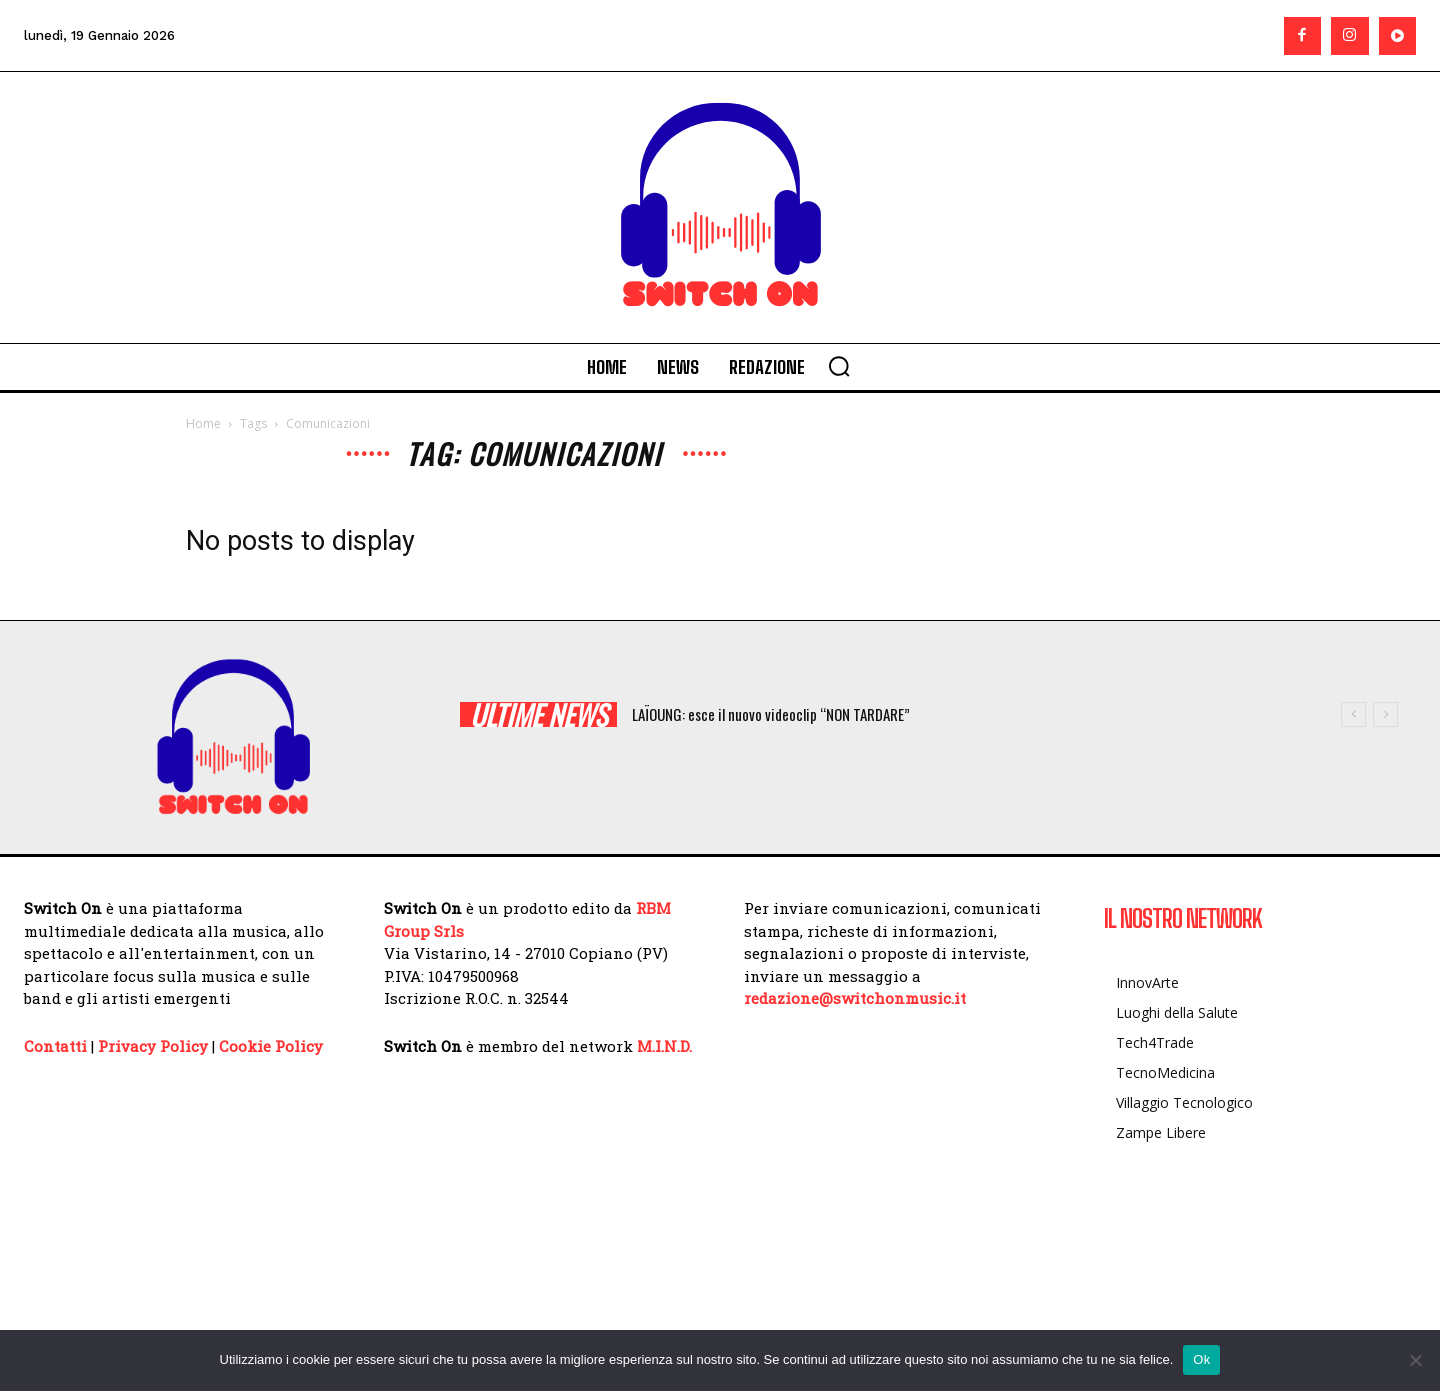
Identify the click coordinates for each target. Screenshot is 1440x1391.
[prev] (1353, 714)
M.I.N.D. (664, 1046)
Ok (1201, 1359)
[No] (1415, 1360)
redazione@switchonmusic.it (855, 998)
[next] (1385, 714)
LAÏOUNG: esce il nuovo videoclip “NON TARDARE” (771, 714)
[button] (839, 366)
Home (203, 423)
